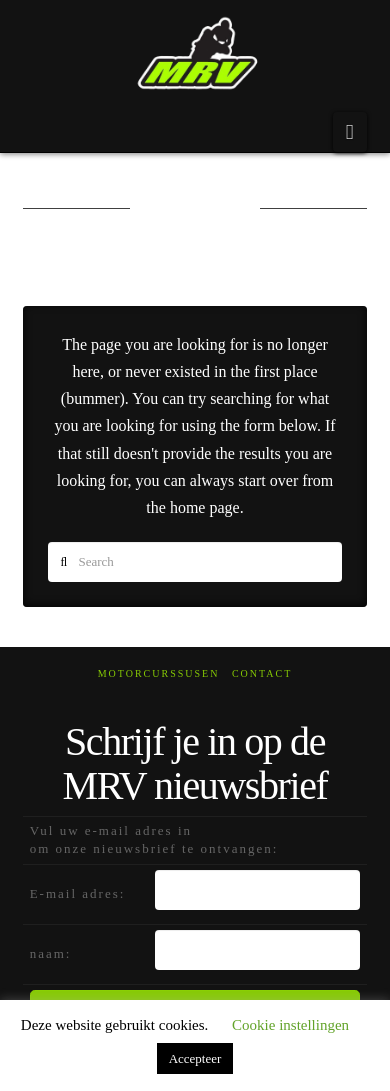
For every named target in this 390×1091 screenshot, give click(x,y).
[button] (350, 132)
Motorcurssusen (159, 673)
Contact (262, 673)
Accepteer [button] (195, 1058)
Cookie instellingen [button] (290, 1025)
